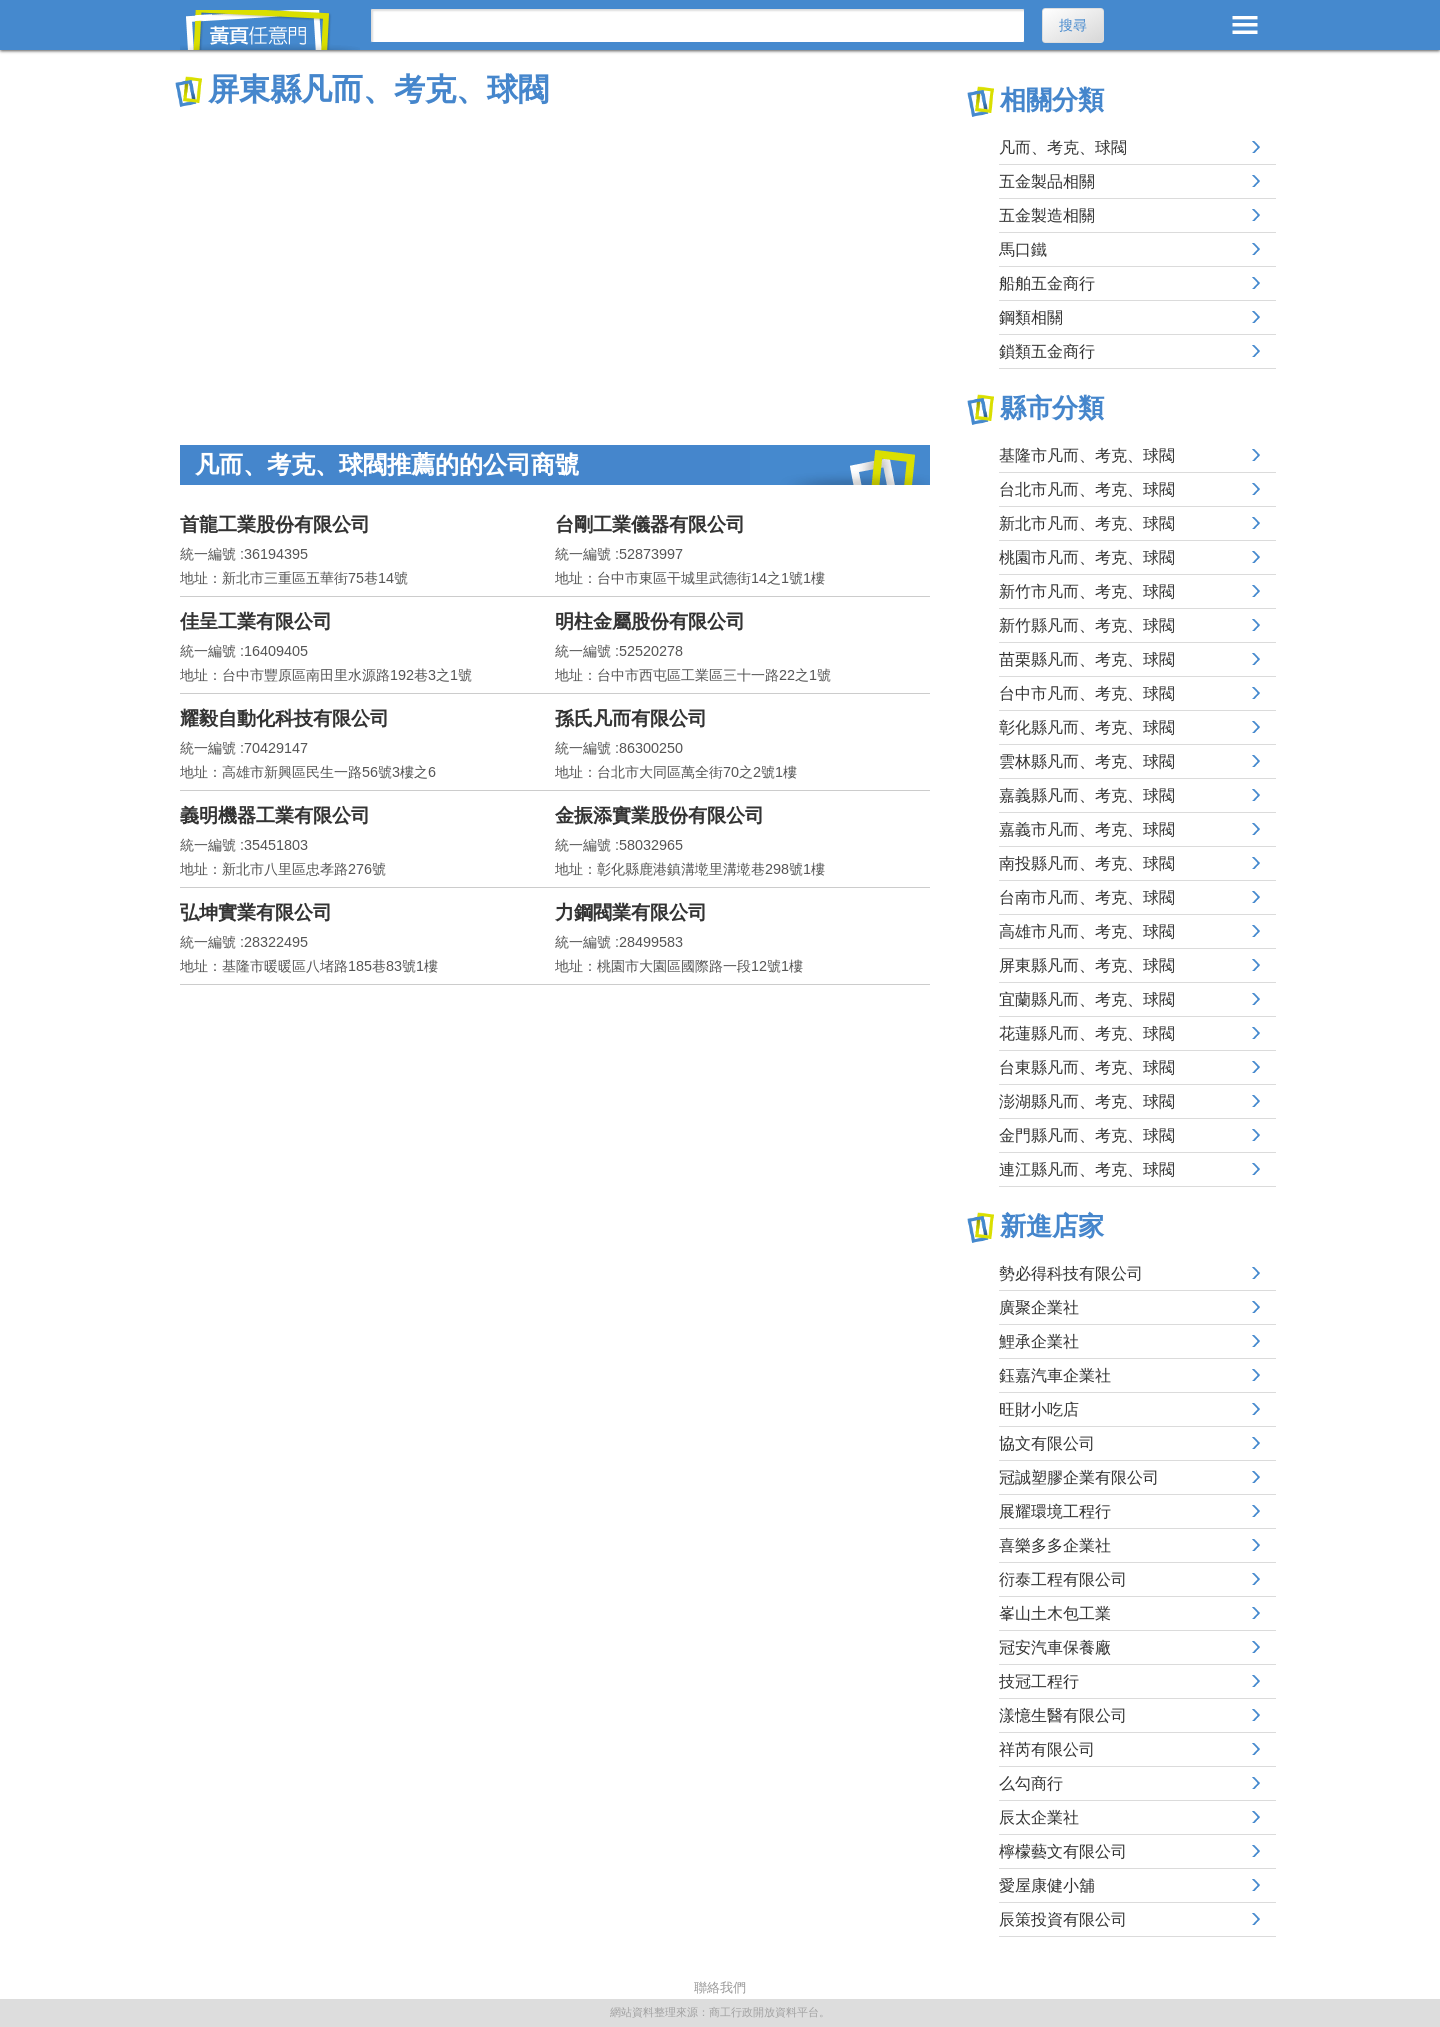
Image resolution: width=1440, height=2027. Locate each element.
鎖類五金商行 (1047, 351)
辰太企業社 (1039, 1817)
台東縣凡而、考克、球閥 (1087, 1067)
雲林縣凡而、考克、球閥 (1087, 761)
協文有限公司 (1047, 1443)
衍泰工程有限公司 (1063, 1579)
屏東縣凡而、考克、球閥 (1087, 965)
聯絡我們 (720, 1987)
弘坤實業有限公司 (256, 912)
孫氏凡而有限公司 (631, 718)
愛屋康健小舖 (1047, 1885)
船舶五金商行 (1047, 283)
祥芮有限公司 (1047, 1749)
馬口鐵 (1023, 249)
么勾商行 (1031, 1783)
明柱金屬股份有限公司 (650, 621)
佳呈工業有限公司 (256, 621)
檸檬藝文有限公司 (1063, 1851)
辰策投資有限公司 (1063, 1919)
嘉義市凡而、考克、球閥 (1087, 829)
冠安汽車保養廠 (1055, 1647)
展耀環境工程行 (1055, 1511)
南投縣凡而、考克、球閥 (1087, 863)
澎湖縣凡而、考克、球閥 (1087, 1101)
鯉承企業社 (1039, 1341)
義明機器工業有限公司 (275, 815)
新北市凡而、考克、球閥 (1087, 523)
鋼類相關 (1031, 317)
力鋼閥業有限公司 (631, 912)
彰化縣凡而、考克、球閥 (1087, 727)
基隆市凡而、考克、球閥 (1087, 455)
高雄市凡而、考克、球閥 (1087, 931)
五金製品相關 (1047, 181)
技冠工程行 (1039, 1681)
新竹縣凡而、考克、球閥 (1087, 625)
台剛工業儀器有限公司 (650, 524)
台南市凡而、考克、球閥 (1087, 897)
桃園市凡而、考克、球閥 (1087, 557)
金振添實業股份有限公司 (659, 815)
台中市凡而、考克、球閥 (1087, 693)
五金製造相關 (1047, 215)
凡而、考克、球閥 (1063, 147)
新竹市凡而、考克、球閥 (1087, 591)
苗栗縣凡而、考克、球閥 (1087, 659)
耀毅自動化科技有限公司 (284, 718)
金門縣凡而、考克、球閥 (1087, 1135)
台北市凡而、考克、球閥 (1087, 489)
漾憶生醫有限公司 (1063, 1715)
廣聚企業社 (1039, 1307)
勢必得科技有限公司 (1071, 1273)
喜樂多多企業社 (1055, 1545)
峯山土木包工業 (1055, 1613)
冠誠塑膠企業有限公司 (1079, 1477)
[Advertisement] (555, 260)
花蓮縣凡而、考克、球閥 (1087, 1033)
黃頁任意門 (270, 30)
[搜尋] (697, 25)
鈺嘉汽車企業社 (1055, 1375)
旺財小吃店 (1039, 1409)
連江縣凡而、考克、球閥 (1087, 1169)
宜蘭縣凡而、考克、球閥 (1087, 999)
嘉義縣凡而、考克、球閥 (1087, 795)
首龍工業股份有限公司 (275, 524)
